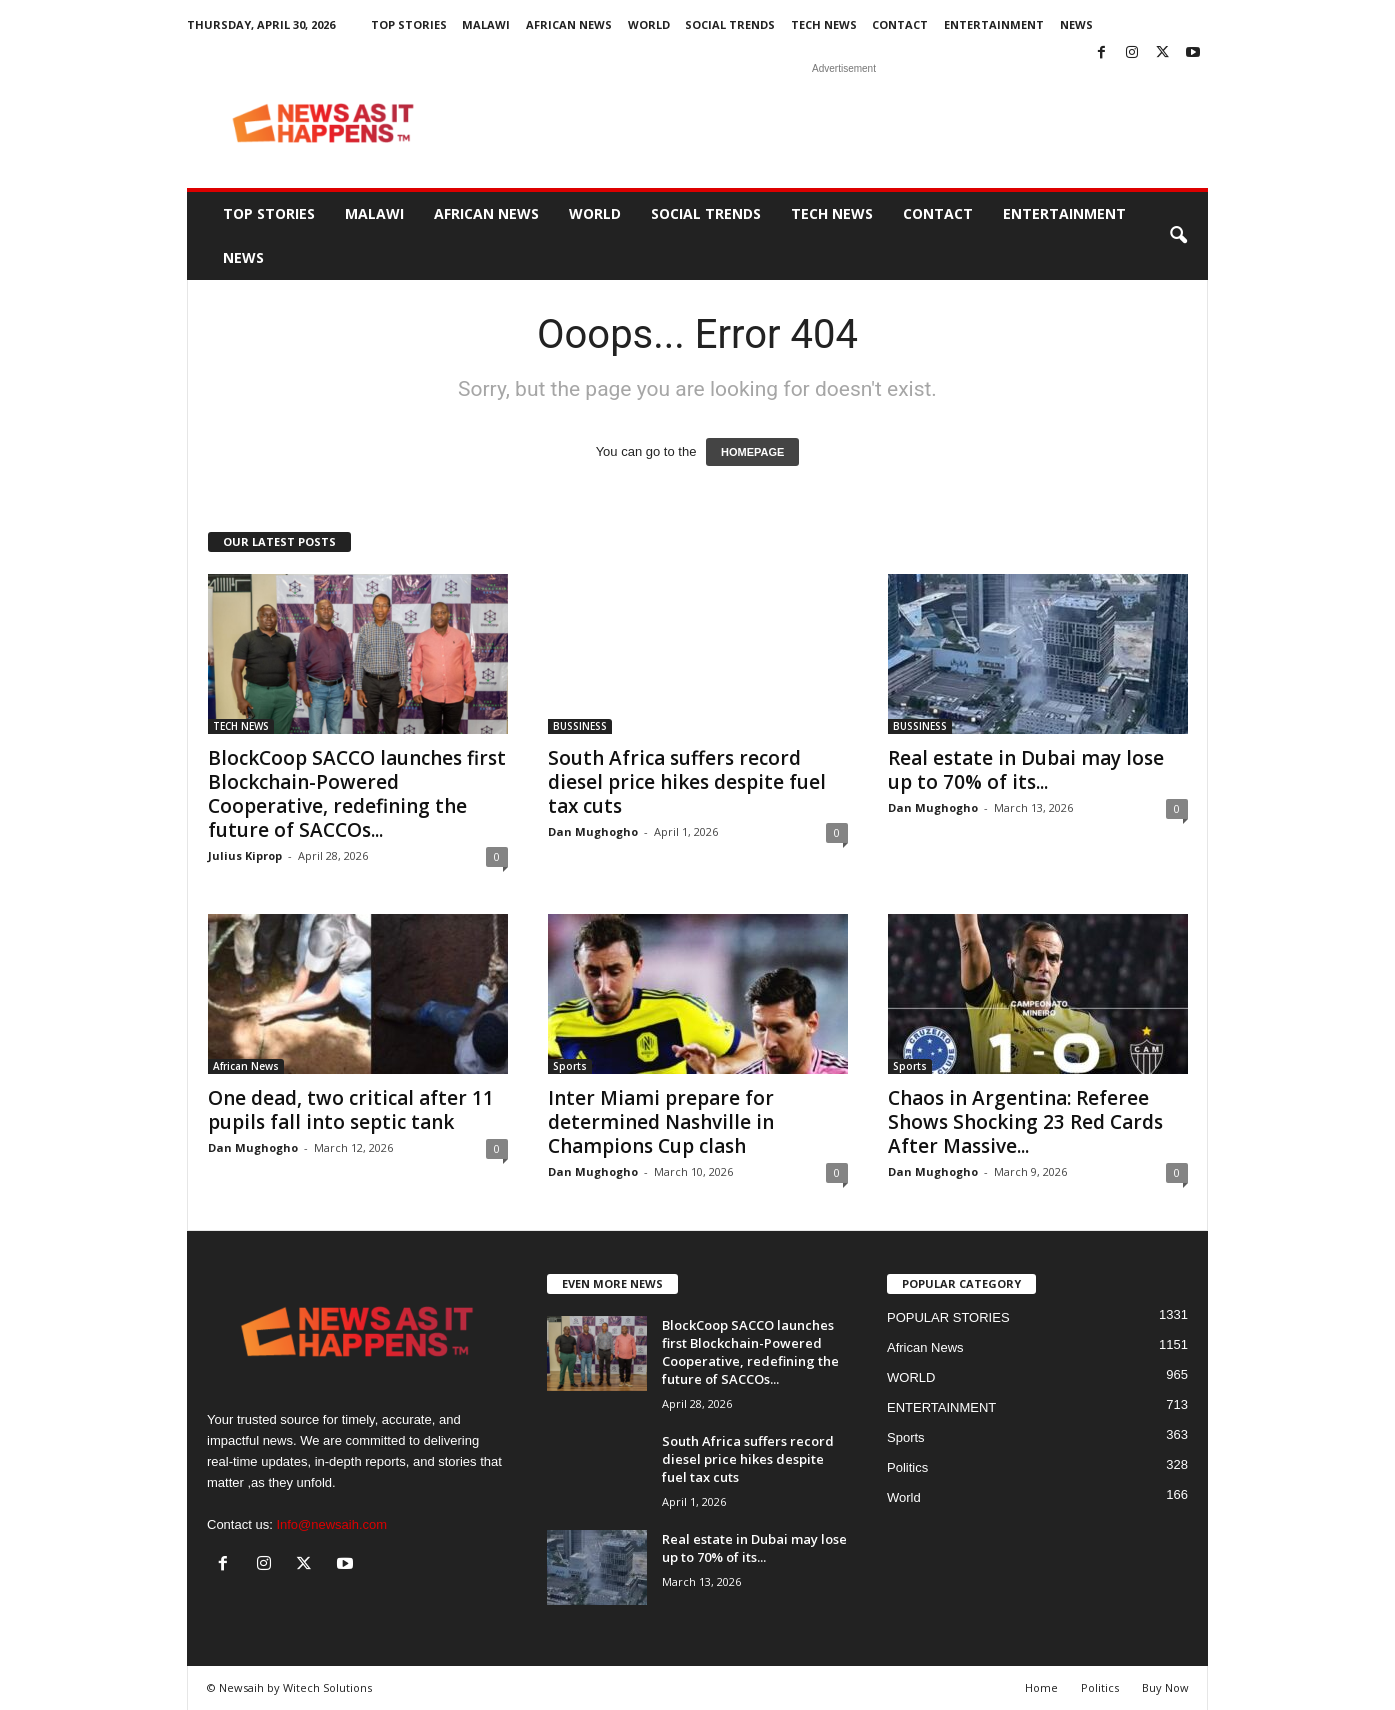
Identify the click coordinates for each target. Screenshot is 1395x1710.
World (904, 1497)
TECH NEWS (824, 24)
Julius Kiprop (245, 855)
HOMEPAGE (752, 452)
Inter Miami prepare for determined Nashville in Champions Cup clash (661, 1122)
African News (569, 24)
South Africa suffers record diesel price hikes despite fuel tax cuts (687, 782)
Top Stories (409, 24)
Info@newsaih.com (331, 1524)
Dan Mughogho (593, 831)
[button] (1178, 236)
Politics (907, 1467)
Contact (900, 24)
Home (1041, 1687)
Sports (570, 1066)
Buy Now (1165, 1687)
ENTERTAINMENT (994, 24)
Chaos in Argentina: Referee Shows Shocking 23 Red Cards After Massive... (1025, 1122)
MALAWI (486, 24)
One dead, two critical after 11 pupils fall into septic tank (351, 1110)
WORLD (649, 24)
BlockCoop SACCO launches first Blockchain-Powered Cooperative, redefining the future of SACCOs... (357, 794)
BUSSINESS (580, 726)
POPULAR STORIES (948, 1317)
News (1076, 24)
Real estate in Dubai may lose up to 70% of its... (1026, 770)
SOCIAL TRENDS (730, 24)
